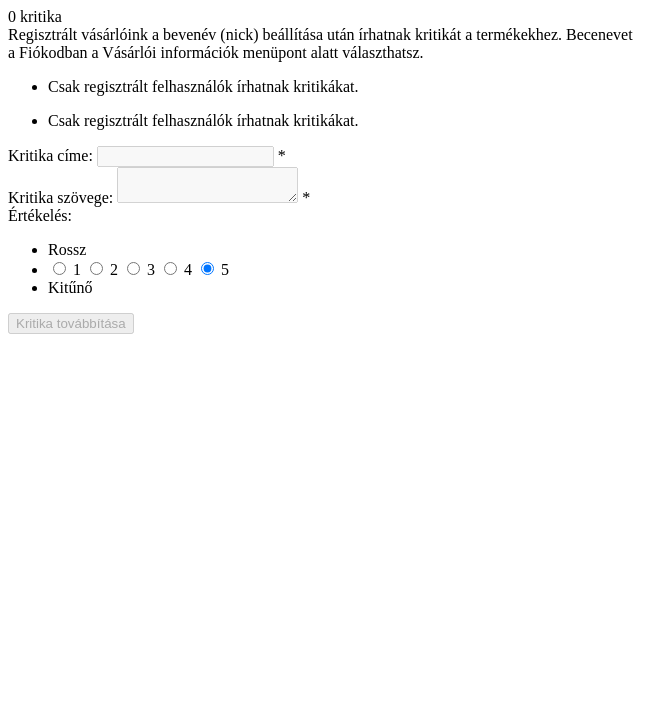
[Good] (170, 274)
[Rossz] (59, 274)
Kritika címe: (50, 155)
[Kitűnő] (207, 274)
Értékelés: (40, 221)
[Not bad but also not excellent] (133, 274)
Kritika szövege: (60, 203)
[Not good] (96, 274)
